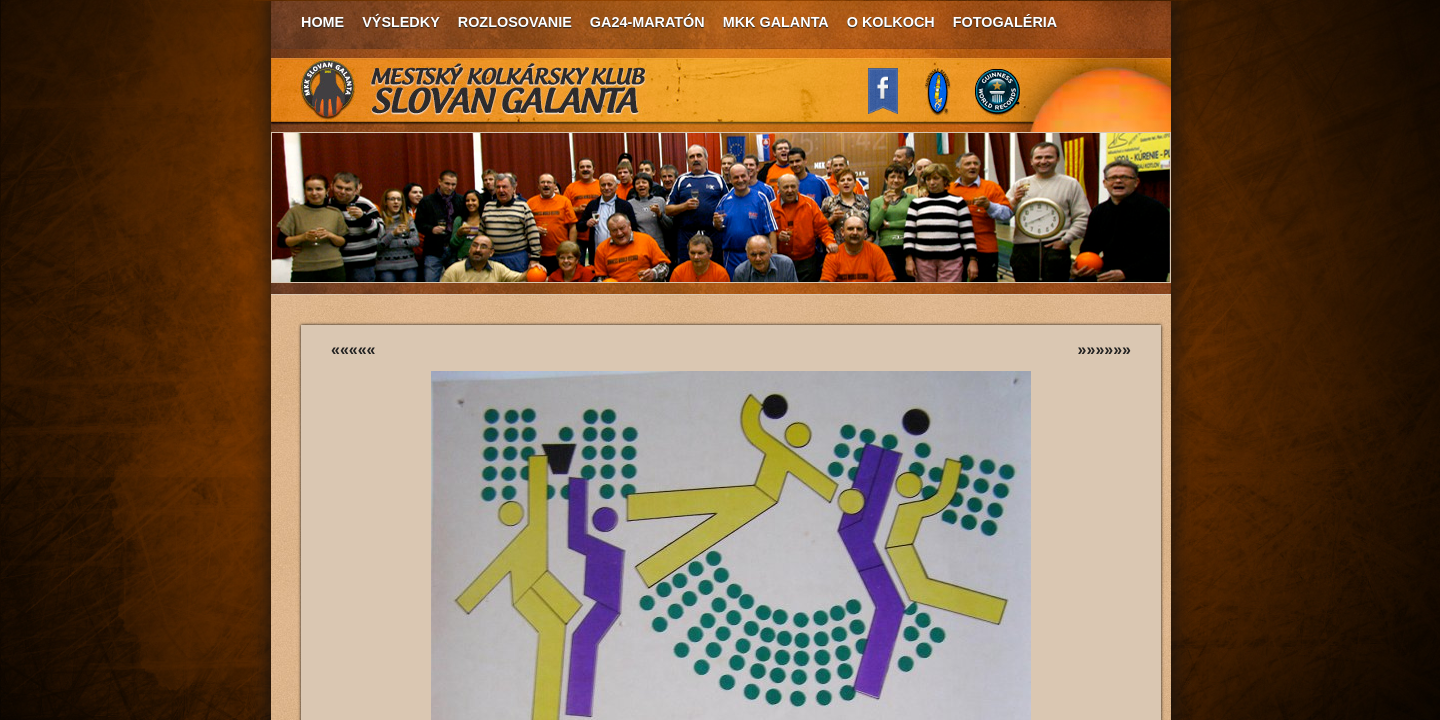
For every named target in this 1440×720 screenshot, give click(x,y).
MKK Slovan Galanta (474, 90)
